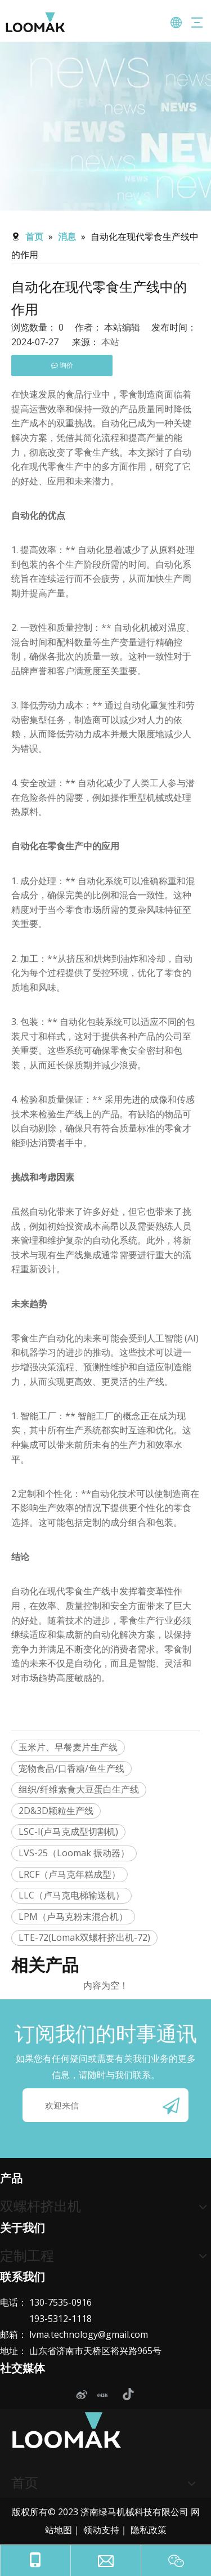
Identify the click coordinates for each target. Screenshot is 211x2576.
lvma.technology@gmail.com (88, 2334)
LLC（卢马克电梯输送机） (71, 1895)
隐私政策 (149, 2530)
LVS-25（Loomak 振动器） (74, 1853)
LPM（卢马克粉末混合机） (73, 1916)
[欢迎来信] (105, 2105)
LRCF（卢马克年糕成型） (69, 1874)
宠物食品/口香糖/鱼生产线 (71, 1768)
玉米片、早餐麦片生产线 (68, 1747)
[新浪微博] (81, 2395)
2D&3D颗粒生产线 (56, 1810)
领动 (92, 2530)
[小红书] (104, 2395)
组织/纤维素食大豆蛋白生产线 (79, 1789)
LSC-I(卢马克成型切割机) (68, 1831)
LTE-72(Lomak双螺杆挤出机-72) (84, 1937)
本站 (110, 342)
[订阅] (171, 2105)
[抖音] (127, 2395)
